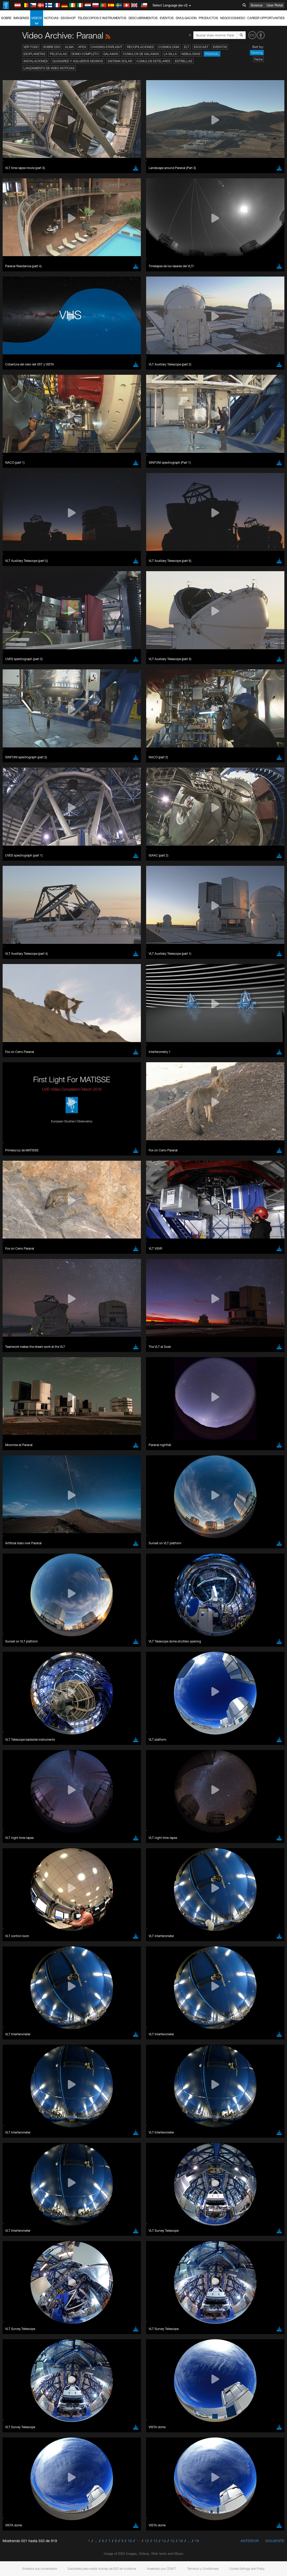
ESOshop (68, 18)
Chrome (21, 759)
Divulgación (186, 18)
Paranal (212, 54)
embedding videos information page (68, 673)
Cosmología (168, 47)
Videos (36, 21)
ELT (186, 47)
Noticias (51, 18)
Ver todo (30, 47)
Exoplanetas (34, 54)
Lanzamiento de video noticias (49, 68)
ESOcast (201, 47)
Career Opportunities (266, 18)
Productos (208, 18)
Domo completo (85, 54)
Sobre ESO (51, 47)
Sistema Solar (120, 61)
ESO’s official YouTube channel (121, 664)
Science (256, 5)
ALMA (69, 47)
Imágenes (21, 18)
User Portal (275, 5)
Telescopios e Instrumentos (102, 18)
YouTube (11, 664)
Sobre (6, 18)
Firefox (20, 768)
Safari (19, 773)
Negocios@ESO (232, 18)
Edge (19, 763)
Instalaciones (35, 61)
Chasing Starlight (106, 47)
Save (16, 849)
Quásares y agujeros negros (77, 61)
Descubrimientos (143, 18)
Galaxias (110, 54)
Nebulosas (190, 54)
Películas (58, 54)
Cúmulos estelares (153, 61)
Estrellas (183, 61)
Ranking (256, 53)
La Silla (170, 54)
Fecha (258, 59)
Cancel (42, 849)
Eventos (167, 18)
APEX (82, 47)
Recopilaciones (140, 47)
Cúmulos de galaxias (141, 54)
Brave (19, 754)
